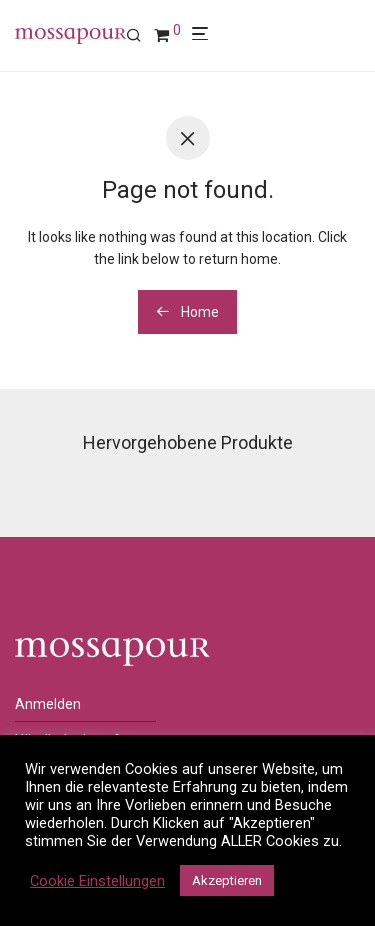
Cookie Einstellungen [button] (97, 881)
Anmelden (48, 704)
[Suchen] (140, 36)
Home (187, 312)
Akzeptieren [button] (227, 880)
